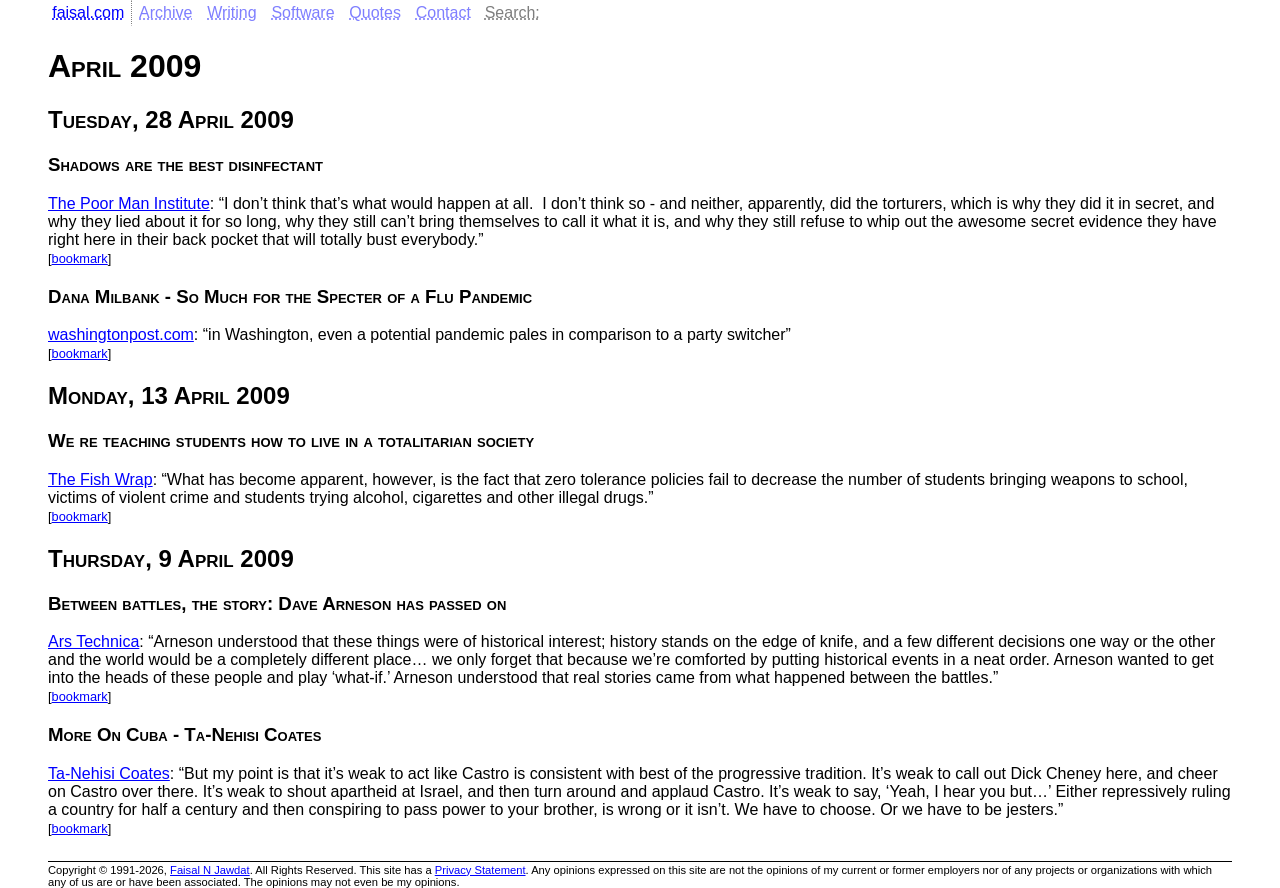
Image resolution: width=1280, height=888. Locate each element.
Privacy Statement (480, 870)
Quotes (375, 12)
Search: (512, 12)
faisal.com (88, 12)
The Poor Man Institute (129, 203)
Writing (232, 12)
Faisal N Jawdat (210, 870)
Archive (165, 12)
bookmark (80, 258)
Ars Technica (93, 641)
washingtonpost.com (121, 334)
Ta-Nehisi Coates (109, 773)
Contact (443, 12)
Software (302, 12)
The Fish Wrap (100, 479)
